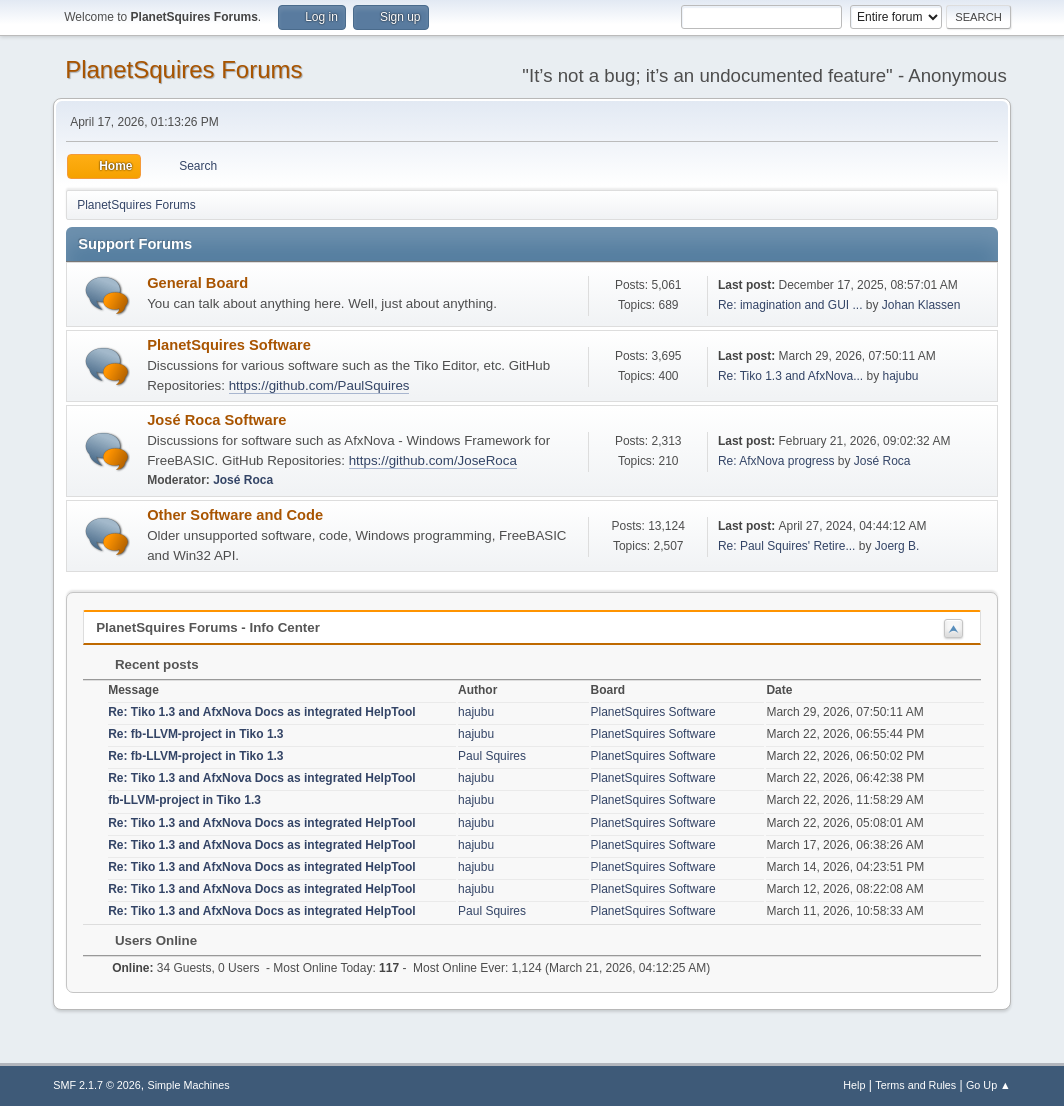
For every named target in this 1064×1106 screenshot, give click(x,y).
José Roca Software (216, 420)
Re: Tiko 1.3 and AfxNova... (790, 376)
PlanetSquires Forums (183, 69)
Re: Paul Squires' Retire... (787, 546)
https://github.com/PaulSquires (319, 385)
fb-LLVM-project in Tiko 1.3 (184, 800)
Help (854, 1085)
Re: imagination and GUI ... (790, 305)
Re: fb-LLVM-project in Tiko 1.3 (195, 734)
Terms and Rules (915, 1085)
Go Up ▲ (988, 1085)
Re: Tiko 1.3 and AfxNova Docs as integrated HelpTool (261, 712)
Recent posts (146, 664)
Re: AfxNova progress (776, 461)
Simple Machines (189, 1085)
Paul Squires (492, 756)
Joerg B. (897, 546)
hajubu (900, 376)
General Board (197, 283)
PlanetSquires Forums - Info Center (208, 627)
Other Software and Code (235, 515)
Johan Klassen (921, 305)
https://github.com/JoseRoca (433, 460)
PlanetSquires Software (229, 345)
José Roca (243, 480)
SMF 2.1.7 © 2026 (97, 1085)
